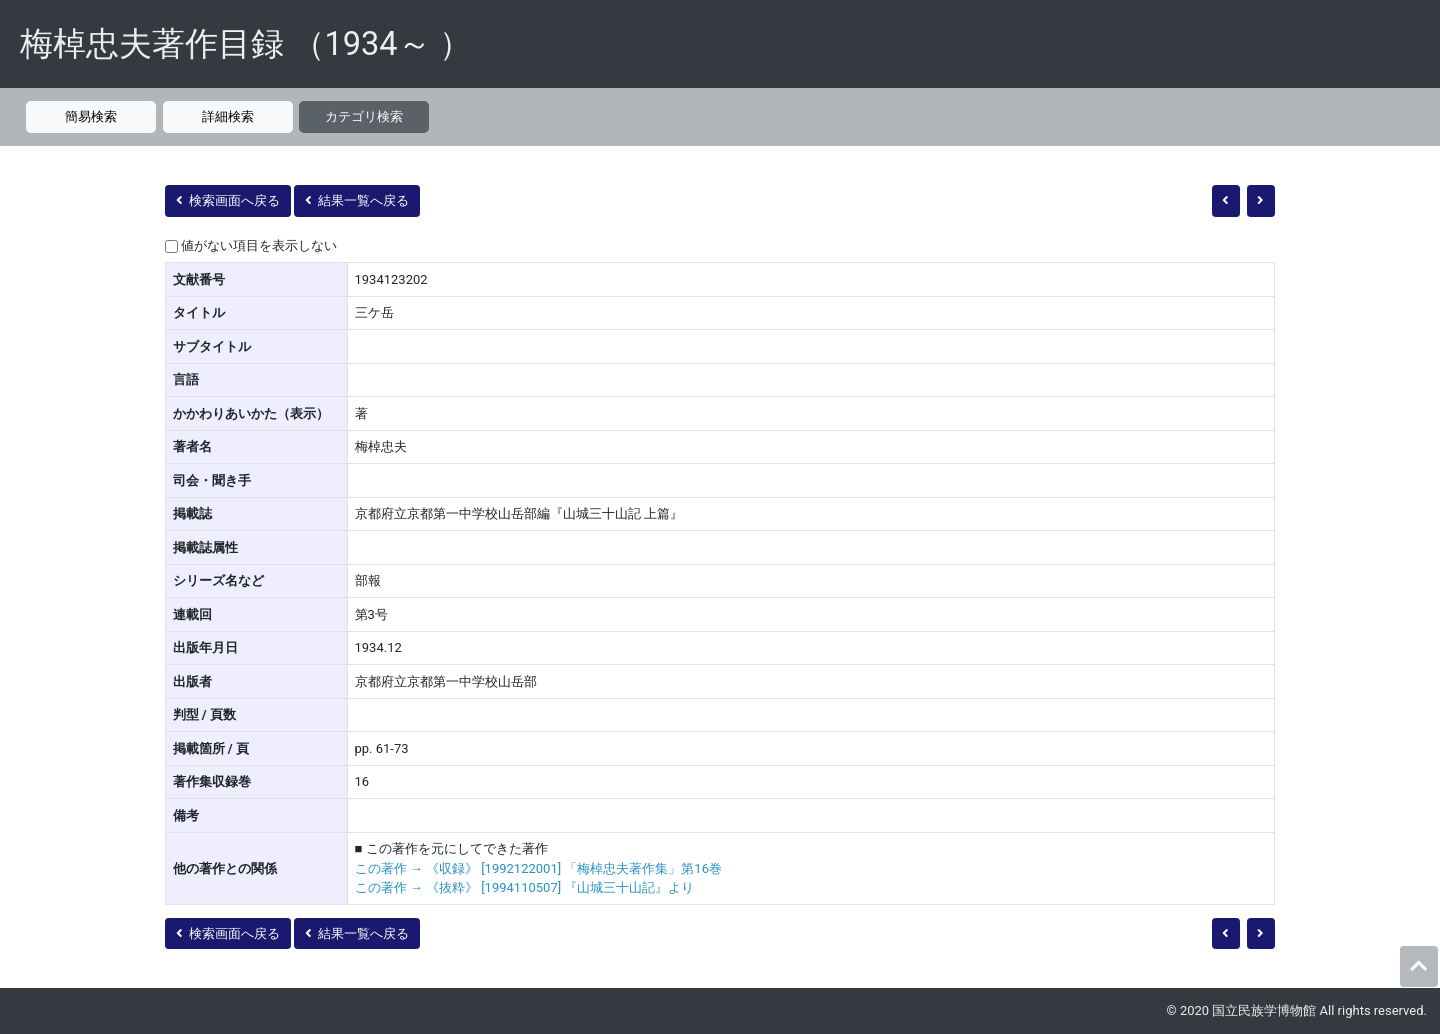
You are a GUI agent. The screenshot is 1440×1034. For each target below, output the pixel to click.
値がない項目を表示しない (259, 245)
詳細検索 (228, 116)
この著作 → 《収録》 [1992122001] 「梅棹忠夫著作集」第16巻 (538, 868)
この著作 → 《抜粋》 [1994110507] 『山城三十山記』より (525, 887)
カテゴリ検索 (364, 116)
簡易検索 (91, 116)
